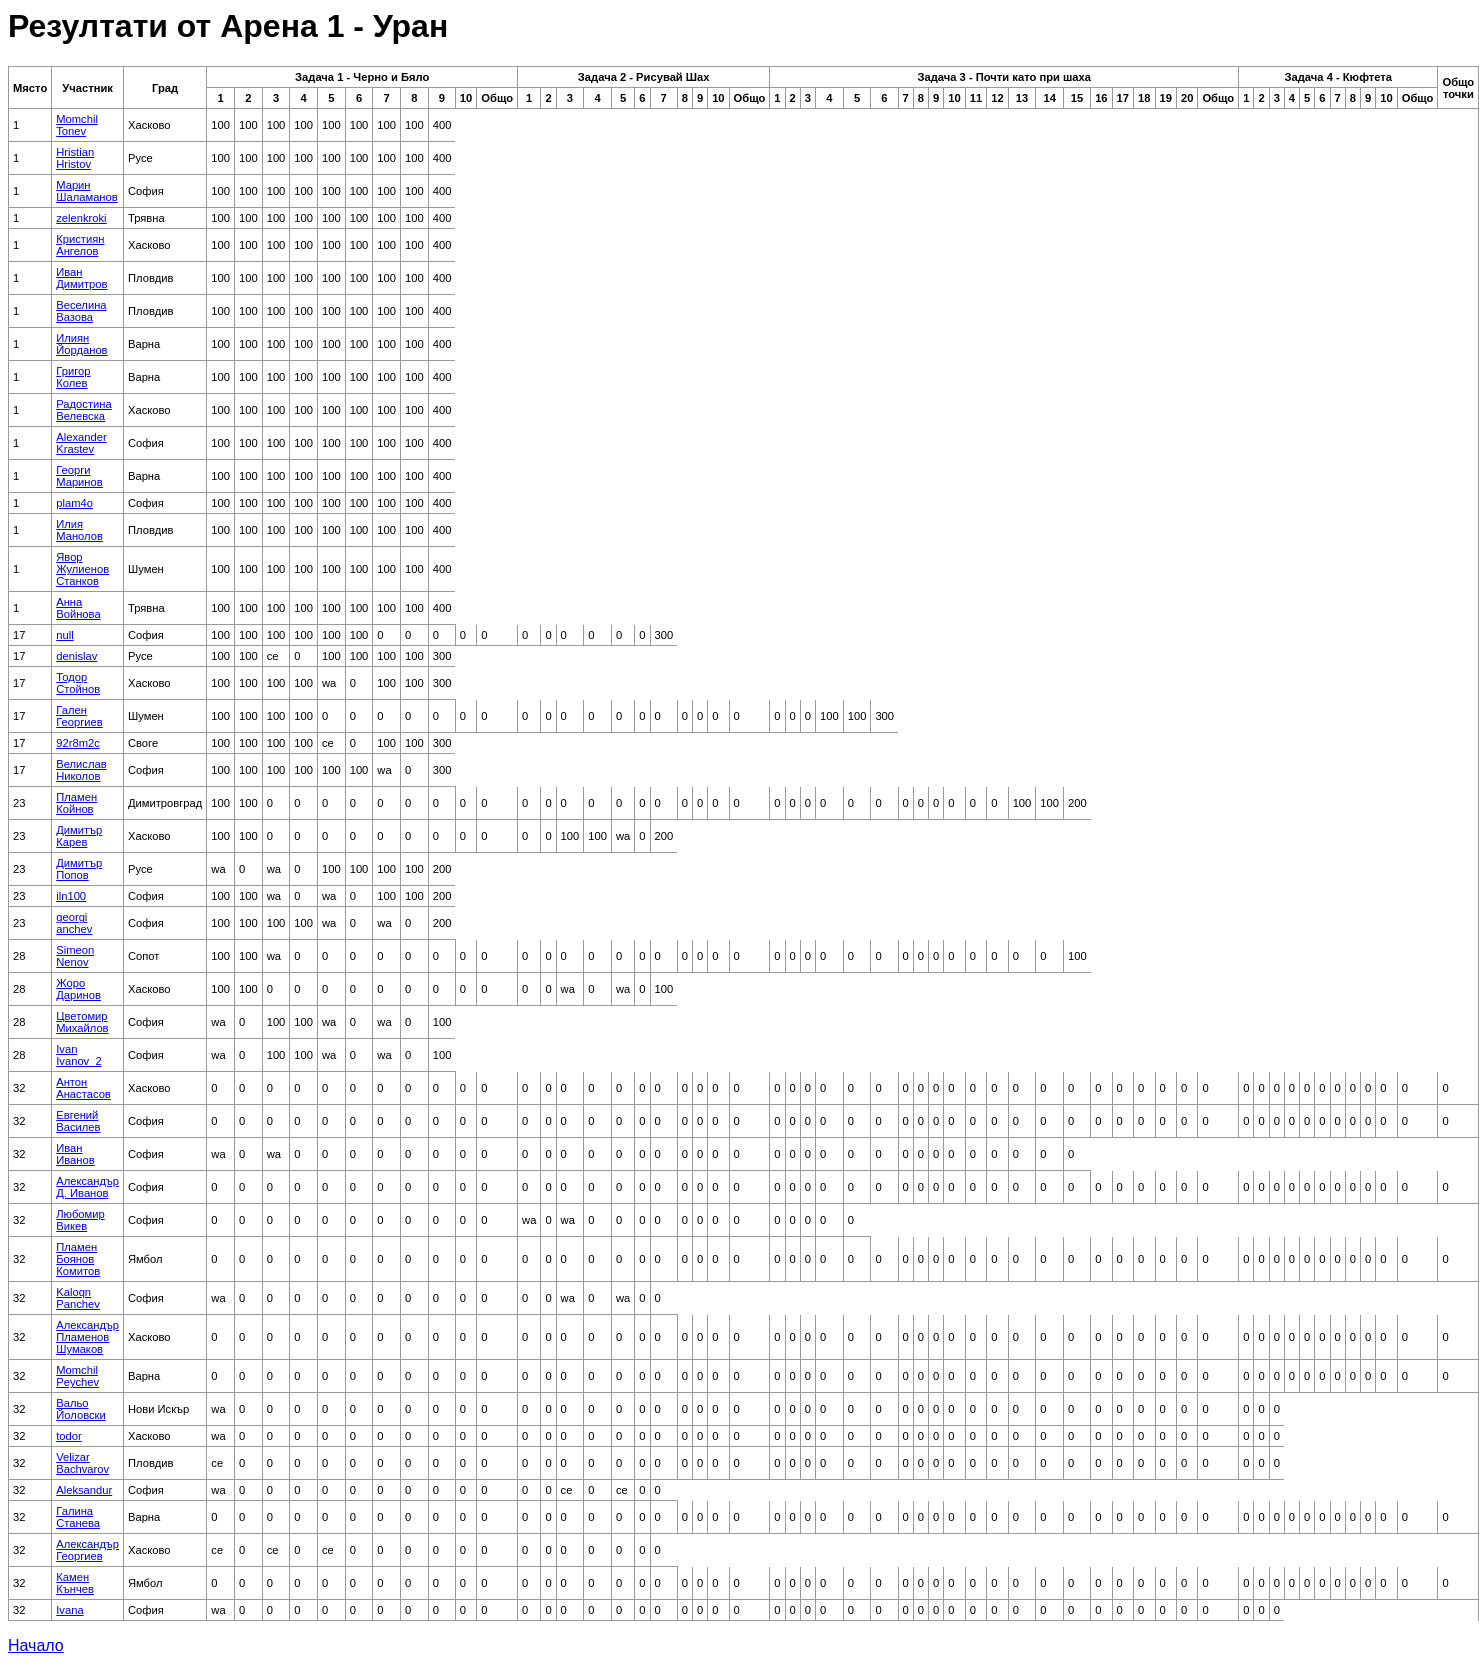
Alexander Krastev (81, 443)
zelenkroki (81, 218)
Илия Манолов (79, 530)
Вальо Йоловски (80, 1409)
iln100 (71, 896)
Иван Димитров (81, 278)
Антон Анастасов (83, 1088)
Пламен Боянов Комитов (78, 1259)
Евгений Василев (78, 1121)
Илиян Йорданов (81, 344)
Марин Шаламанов (86, 191)
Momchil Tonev (77, 125)
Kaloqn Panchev (78, 1298)
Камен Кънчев (75, 1583)
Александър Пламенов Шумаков (87, 1337)
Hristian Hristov (75, 158)
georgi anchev (74, 923)
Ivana (69, 1610)
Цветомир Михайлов (82, 1022)
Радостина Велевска (83, 410)
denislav (76, 656)
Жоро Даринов (78, 989)
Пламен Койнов (76, 803)
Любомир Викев (80, 1220)
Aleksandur (84, 1490)
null (64, 635)
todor (69, 1436)
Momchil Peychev (77, 1376)
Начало (36, 1645)
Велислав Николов (81, 770)
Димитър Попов (79, 869)
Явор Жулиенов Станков (82, 569)
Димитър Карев (79, 836)
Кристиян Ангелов (80, 245)
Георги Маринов (79, 476)
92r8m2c (78, 743)
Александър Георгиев (87, 1550)
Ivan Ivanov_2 (78, 1055)
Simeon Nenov (75, 956)
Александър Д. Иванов (87, 1187)
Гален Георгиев (79, 716)
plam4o (74, 503)
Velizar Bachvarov (82, 1463)
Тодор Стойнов (78, 683)
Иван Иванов (75, 1154)
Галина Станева (78, 1517)
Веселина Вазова (81, 311)
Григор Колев (73, 377)
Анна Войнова (78, 608)
